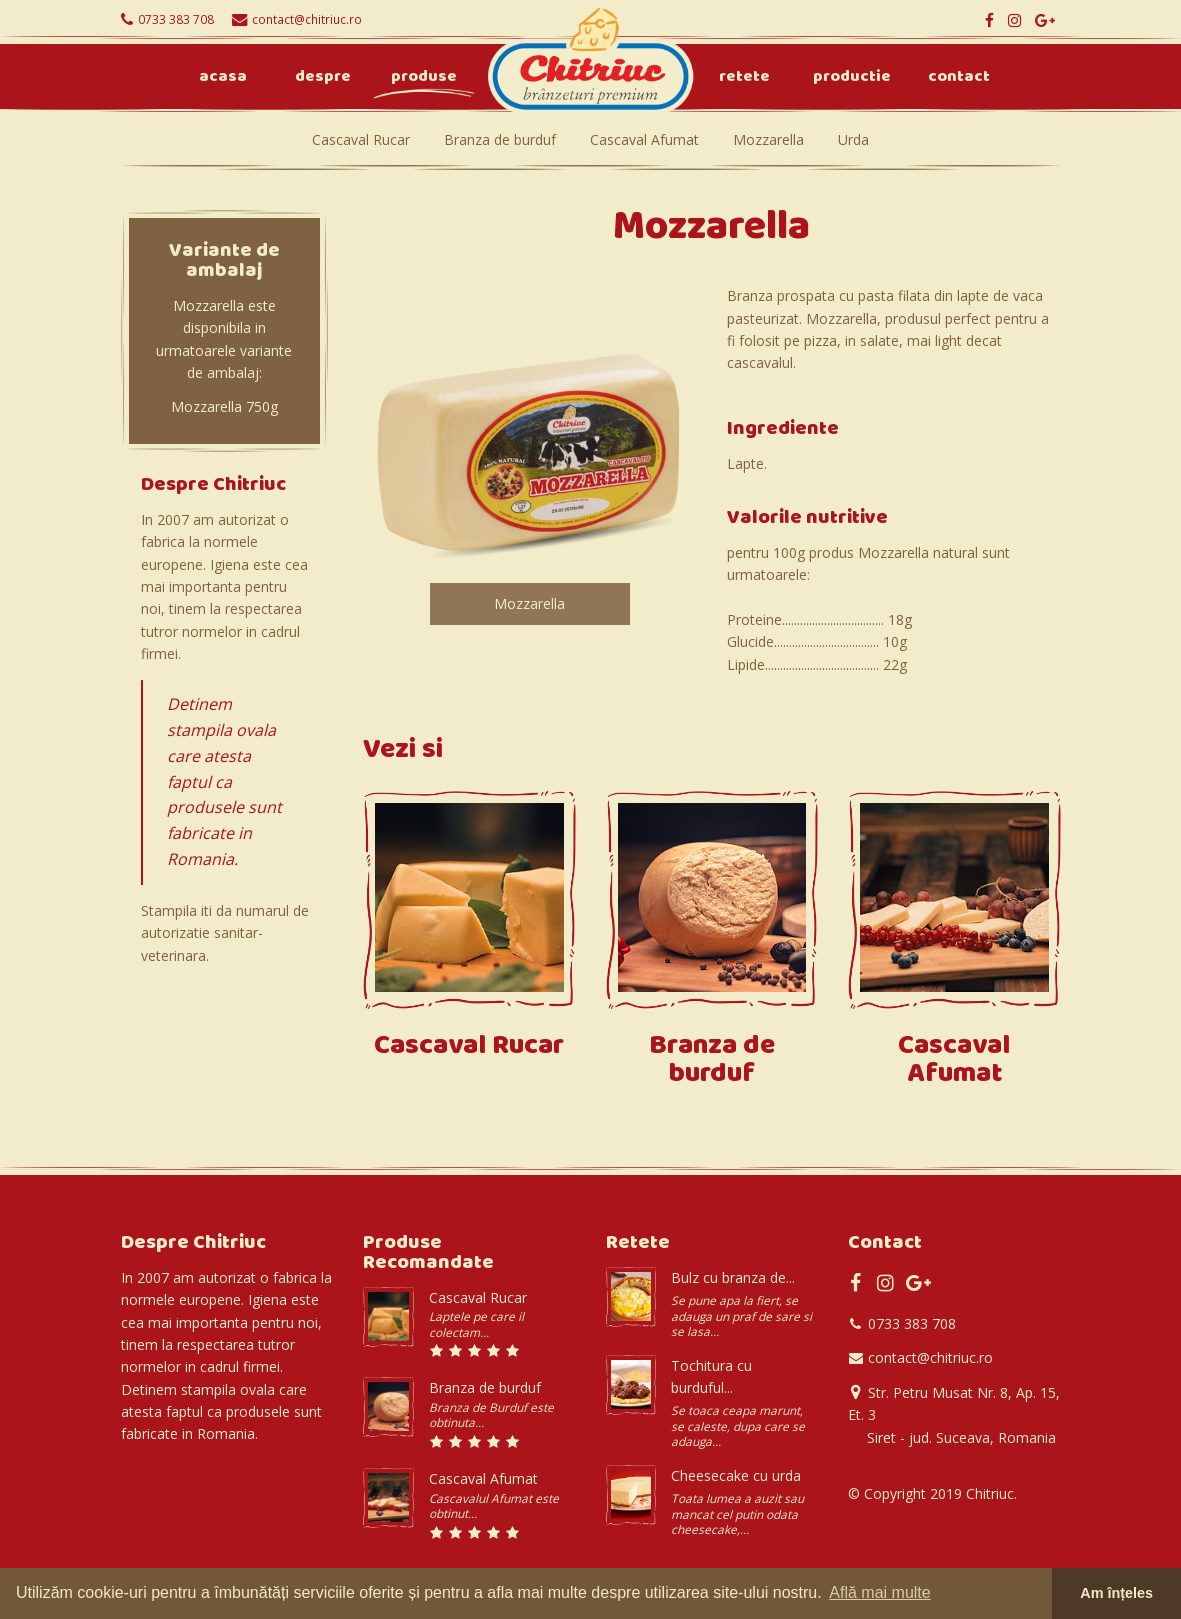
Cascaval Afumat (644, 139)
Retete (744, 78)
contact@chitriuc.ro (307, 19)
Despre (323, 78)
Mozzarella (768, 139)
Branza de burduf (500, 139)
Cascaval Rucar (361, 139)
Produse (424, 78)
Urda (853, 139)
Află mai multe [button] (879, 1592)
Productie (852, 78)
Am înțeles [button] (1116, 1593)
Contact (959, 78)
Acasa (223, 78)
